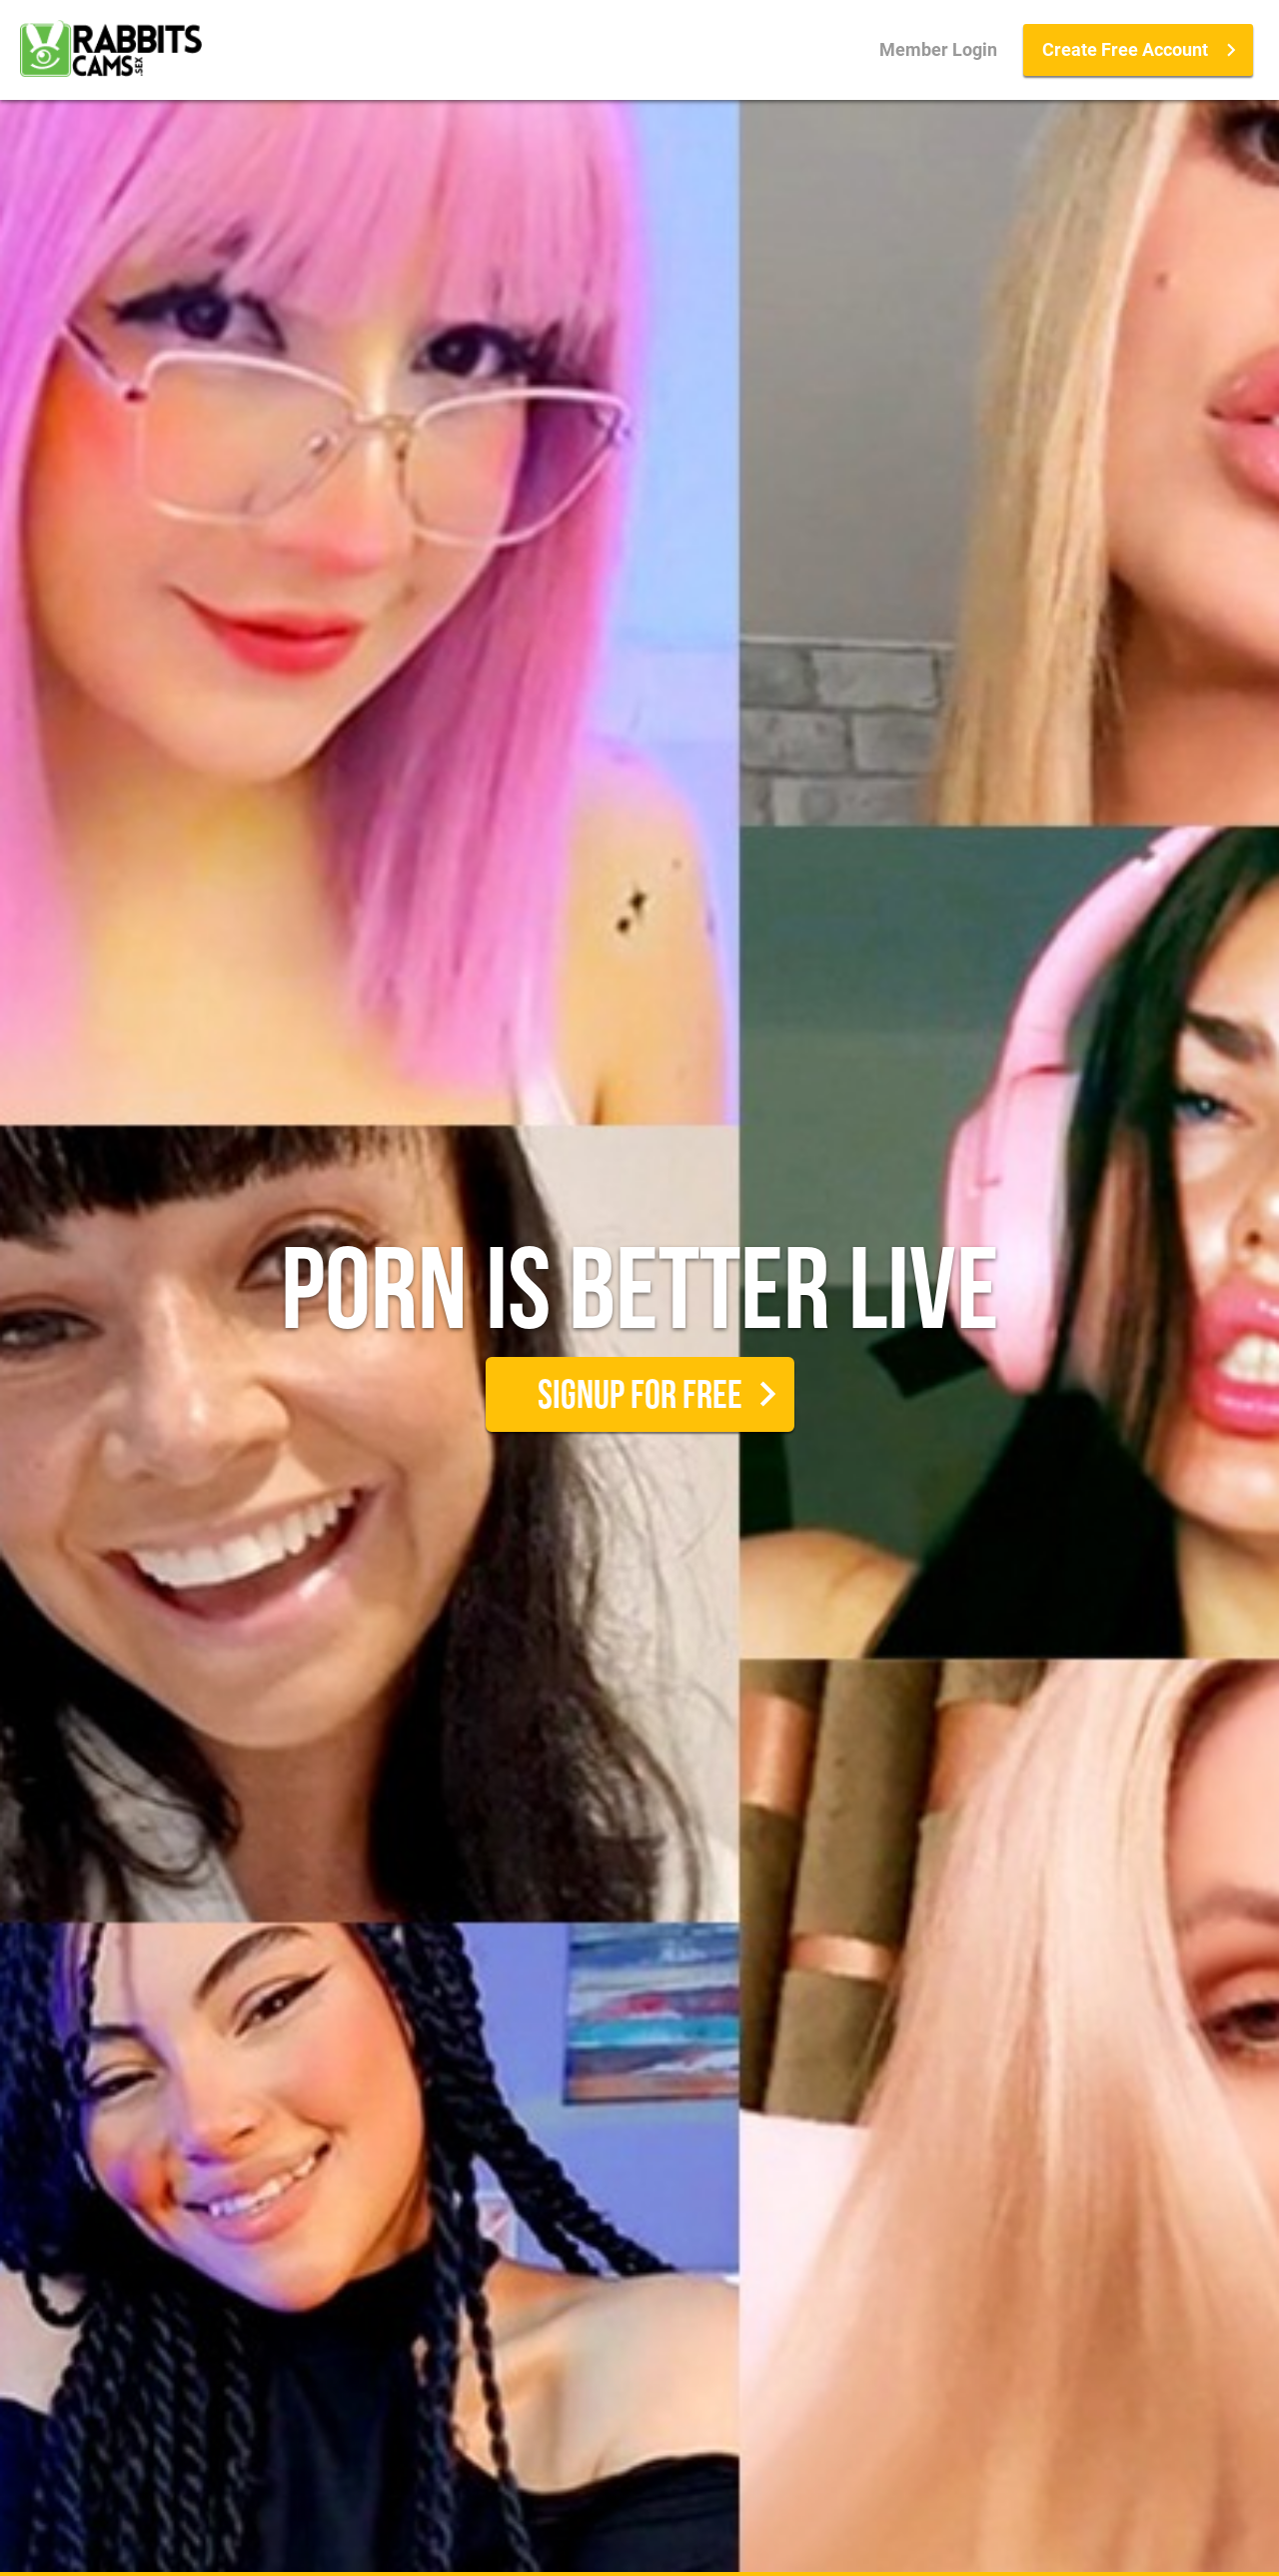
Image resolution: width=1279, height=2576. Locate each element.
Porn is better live (640, 1299)
